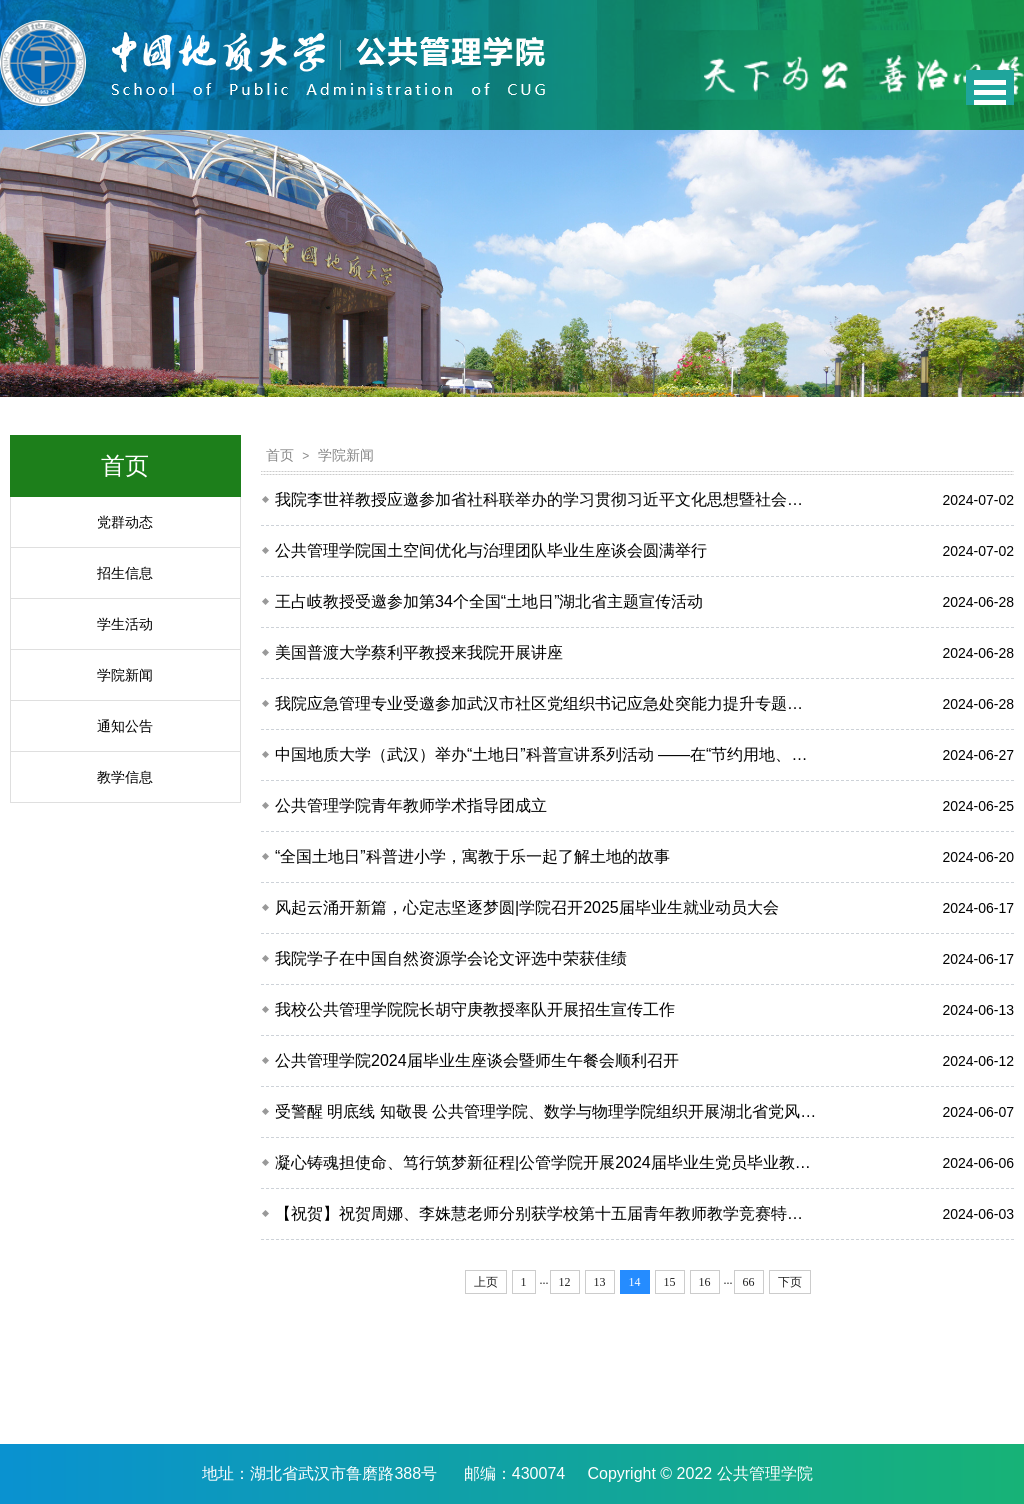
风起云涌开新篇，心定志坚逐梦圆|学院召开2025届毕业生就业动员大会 (527, 907)
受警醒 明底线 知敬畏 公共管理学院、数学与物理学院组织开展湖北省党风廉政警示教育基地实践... (546, 1111)
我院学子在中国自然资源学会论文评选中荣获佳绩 (451, 958)
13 (600, 1282)
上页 (486, 1282)
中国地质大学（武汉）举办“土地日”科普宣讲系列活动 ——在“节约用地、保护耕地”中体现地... (546, 754)
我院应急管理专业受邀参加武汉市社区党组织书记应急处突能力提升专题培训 (546, 703)
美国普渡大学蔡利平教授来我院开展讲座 (419, 652)
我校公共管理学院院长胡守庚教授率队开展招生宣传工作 (475, 1009)
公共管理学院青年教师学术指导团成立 (411, 805)
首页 (280, 455)
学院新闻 (125, 675)
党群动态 (125, 522)
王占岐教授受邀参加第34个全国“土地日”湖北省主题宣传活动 (489, 601)
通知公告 (125, 726)
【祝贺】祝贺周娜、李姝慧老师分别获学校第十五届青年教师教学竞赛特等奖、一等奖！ (546, 1213)
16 (705, 1282)
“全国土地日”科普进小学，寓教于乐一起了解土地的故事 (472, 856)
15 (670, 1282)
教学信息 (125, 777)
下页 (790, 1282)
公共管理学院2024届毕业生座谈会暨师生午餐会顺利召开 (477, 1060)
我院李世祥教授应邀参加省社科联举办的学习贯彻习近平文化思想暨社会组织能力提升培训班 (546, 499)
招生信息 (125, 573)
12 (565, 1282)
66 (749, 1282)
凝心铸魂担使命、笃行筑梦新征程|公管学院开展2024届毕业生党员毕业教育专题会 (546, 1162)
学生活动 (125, 624)
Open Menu (990, 87)
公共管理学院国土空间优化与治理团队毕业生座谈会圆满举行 (491, 550)
